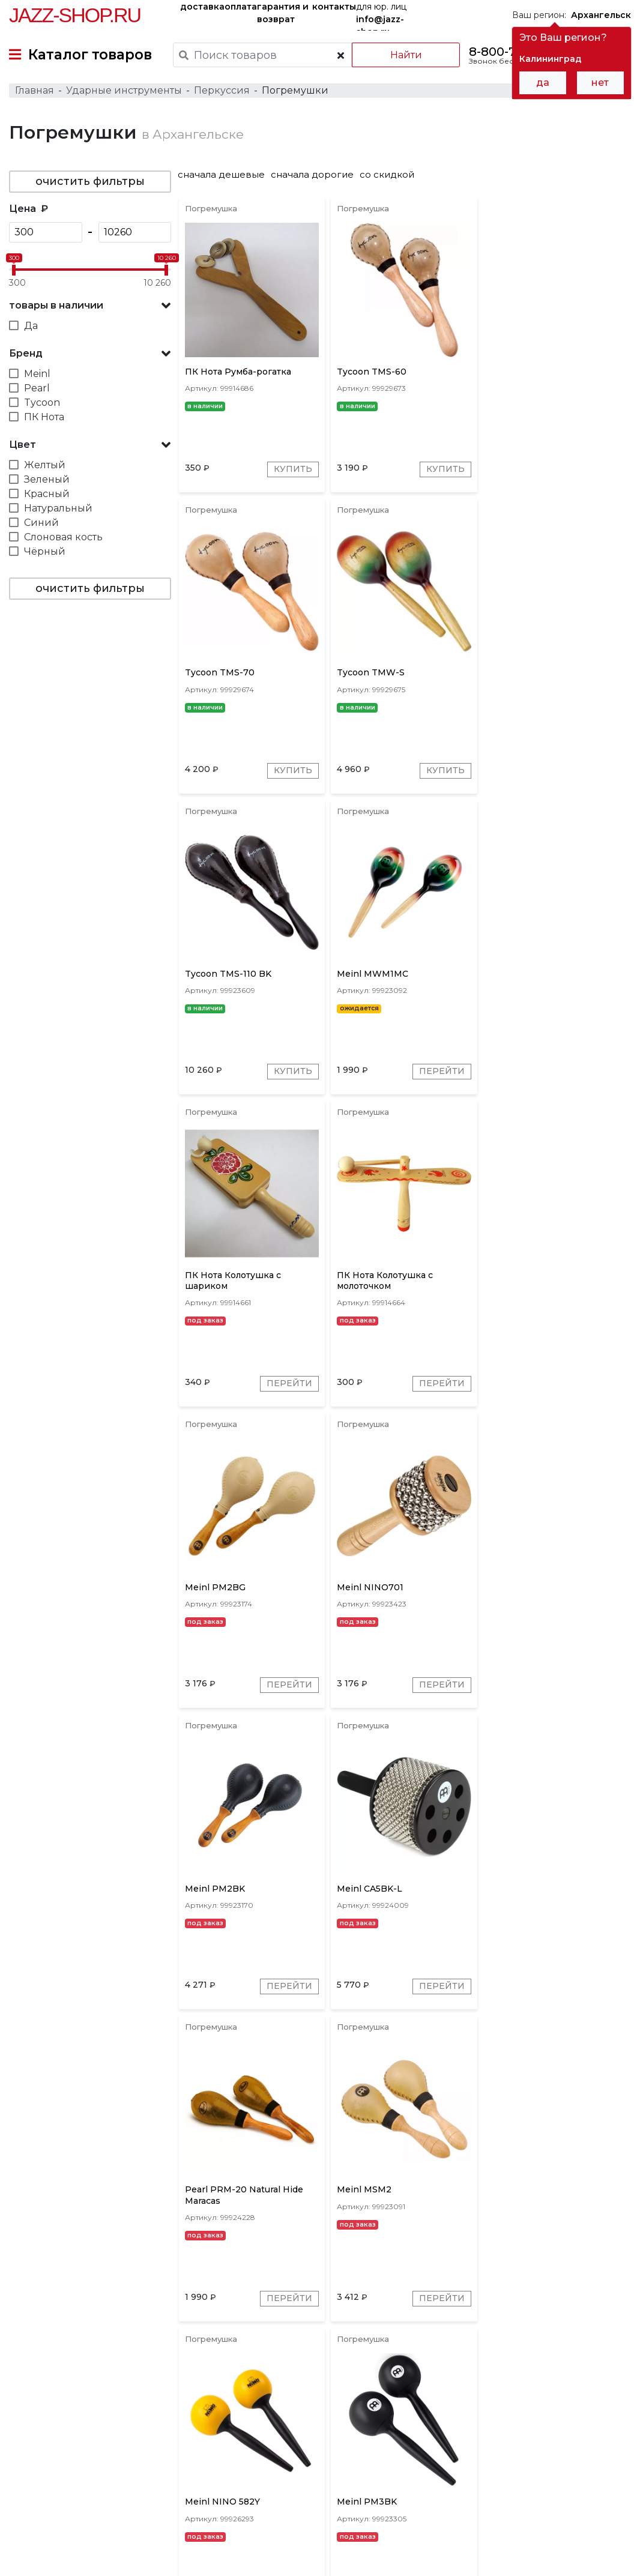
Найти (405, 55)
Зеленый (47, 480)
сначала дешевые (222, 175)
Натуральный (58, 508)
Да (31, 326)
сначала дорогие (313, 175)
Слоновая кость (63, 537)
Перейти (592, 772)
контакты (334, 6)
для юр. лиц (381, 16)
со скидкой (388, 175)
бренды (444, 2458)
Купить (293, 470)
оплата (241, 6)
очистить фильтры (90, 182)
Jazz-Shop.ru (74, 15)
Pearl (37, 388)
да (542, 82)
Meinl (37, 374)
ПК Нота (44, 417)
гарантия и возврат (283, 13)
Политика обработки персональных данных (104, 2557)
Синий (41, 523)
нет (600, 82)
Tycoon (42, 403)
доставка (202, 6)
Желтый (44, 465)
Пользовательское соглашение (76, 2544)
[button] (90, 306)
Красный (47, 494)
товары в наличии (56, 306)
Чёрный (44, 552)
